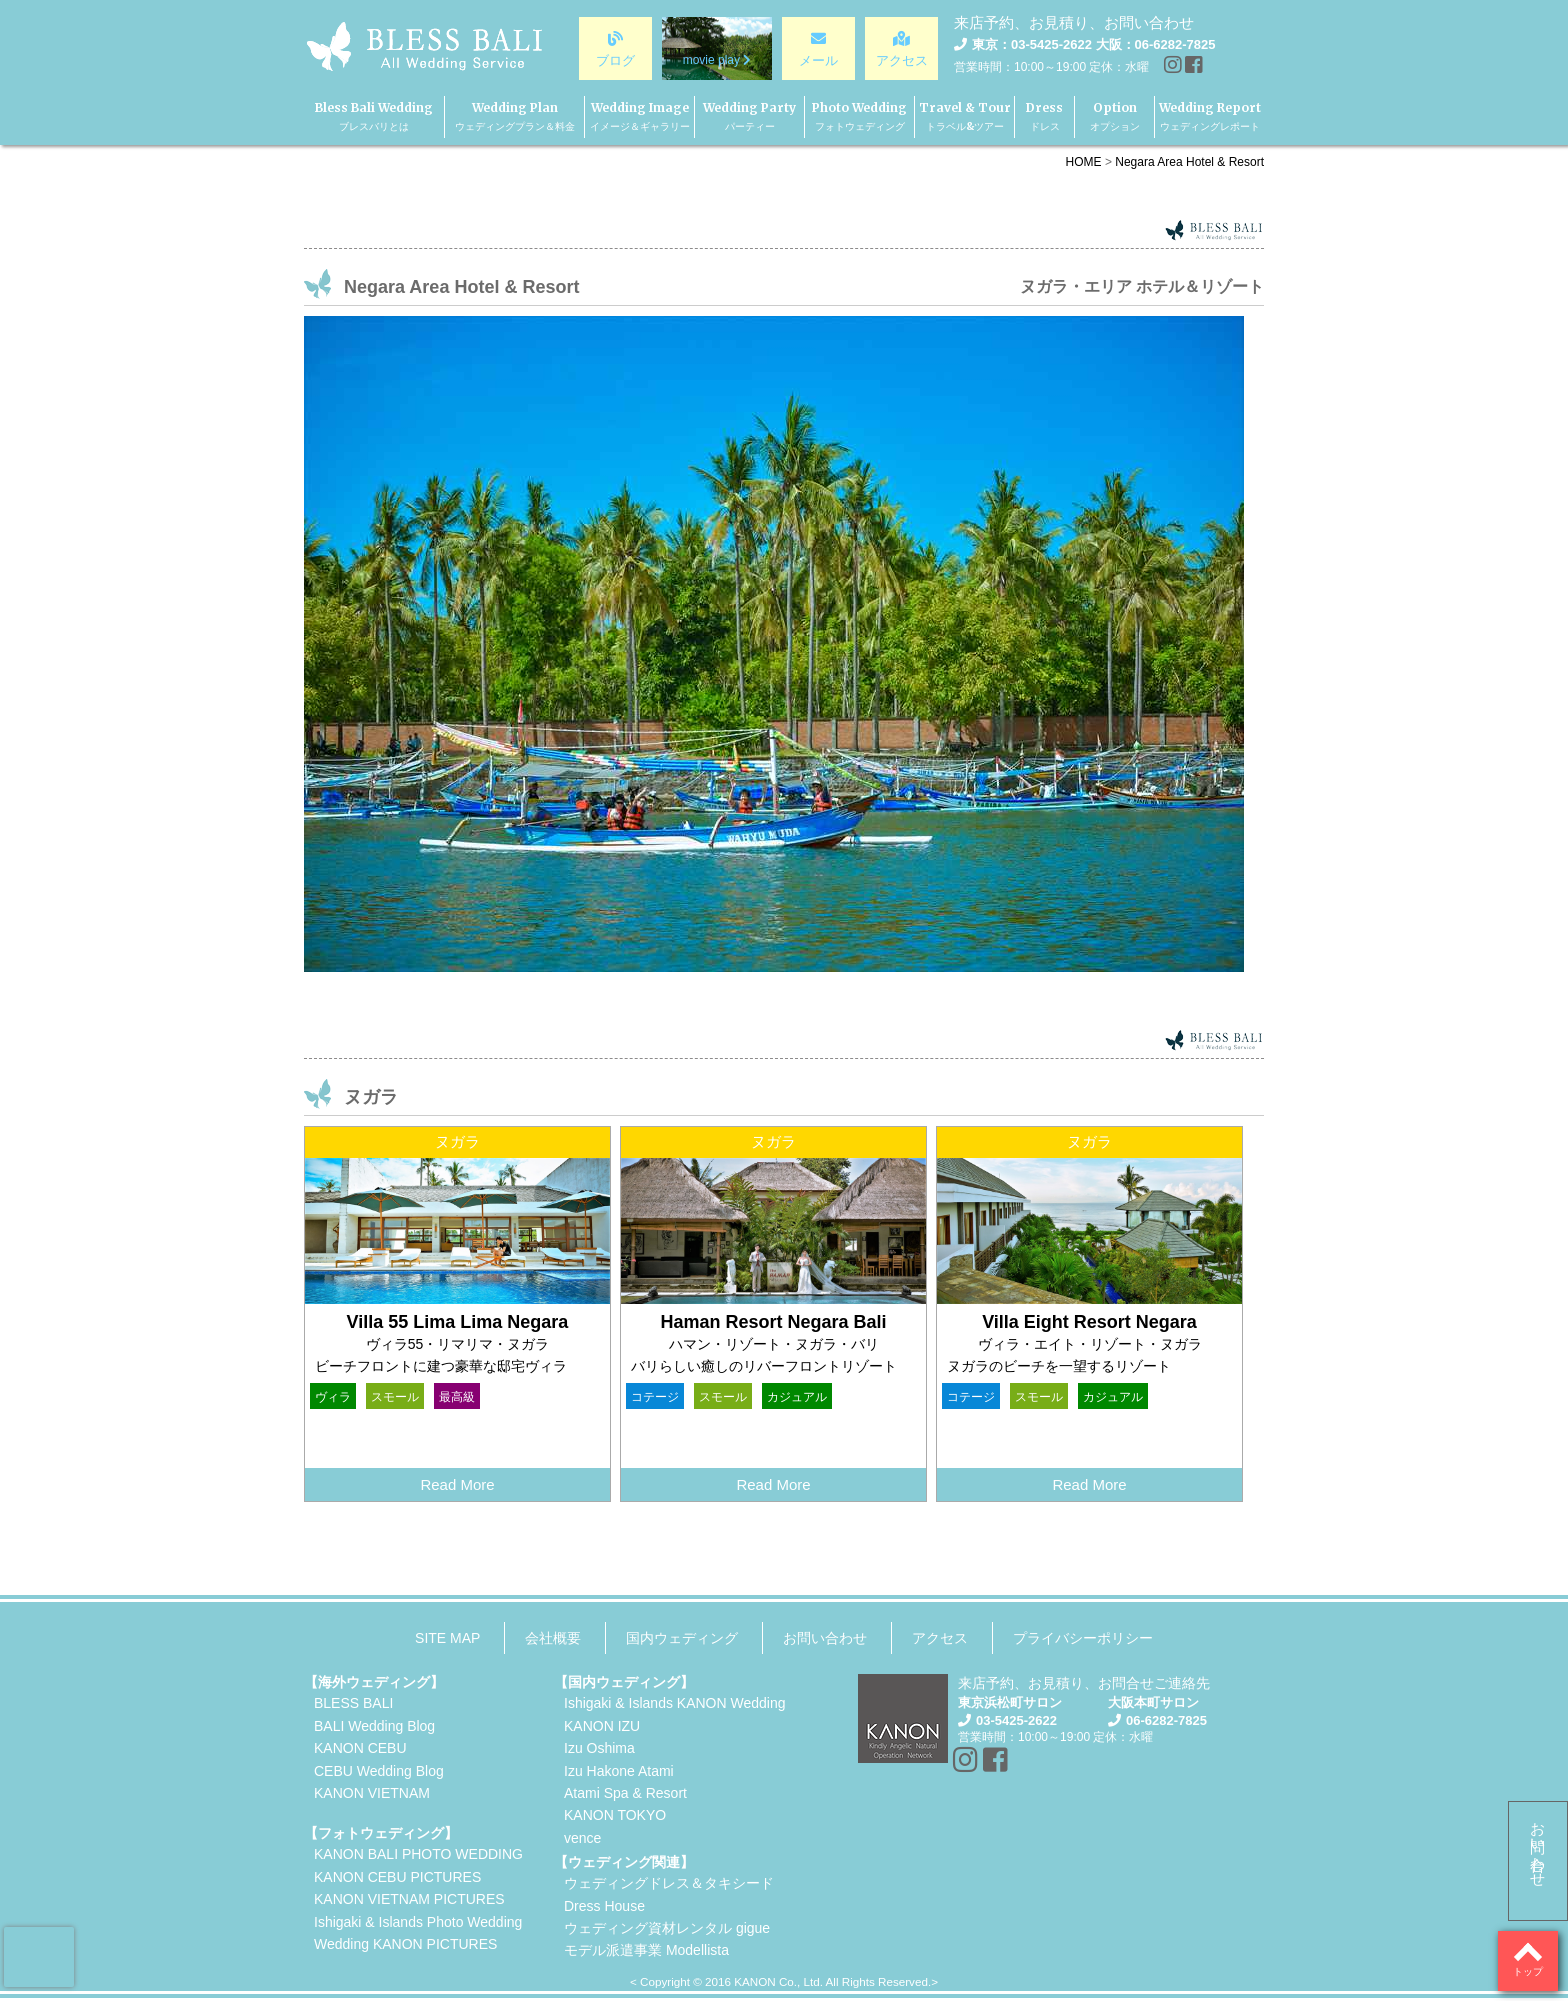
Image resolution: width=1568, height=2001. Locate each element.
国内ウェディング (682, 1638)
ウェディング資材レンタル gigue (667, 1928)
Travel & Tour (965, 116)
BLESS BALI (353, 1703)
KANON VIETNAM (372, 1793)
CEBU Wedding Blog (379, 1771)
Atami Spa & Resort (625, 1793)
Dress (1044, 116)
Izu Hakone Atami (619, 1771)
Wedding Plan (515, 116)
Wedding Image (640, 116)
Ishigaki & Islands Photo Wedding (418, 1922)
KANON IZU (602, 1726)
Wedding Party (749, 116)
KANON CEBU (360, 1748)
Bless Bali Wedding (374, 116)
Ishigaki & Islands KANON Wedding (675, 1703)
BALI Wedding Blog (374, 1726)
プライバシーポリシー (1083, 1638)
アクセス (940, 1638)
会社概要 (553, 1638)
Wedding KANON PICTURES (405, 1944)
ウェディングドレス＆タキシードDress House (669, 1894)
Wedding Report (1210, 116)
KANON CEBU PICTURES (397, 1877)
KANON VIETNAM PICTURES (409, 1899)
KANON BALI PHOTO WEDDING (418, 1854)
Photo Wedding (859, 116)
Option (1115, 116)
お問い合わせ (1538, 1846)
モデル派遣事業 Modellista (646, 1950)
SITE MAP (447, 1638)
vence (582, 1838)
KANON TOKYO (615, 1815)
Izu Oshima (599, 1748)
